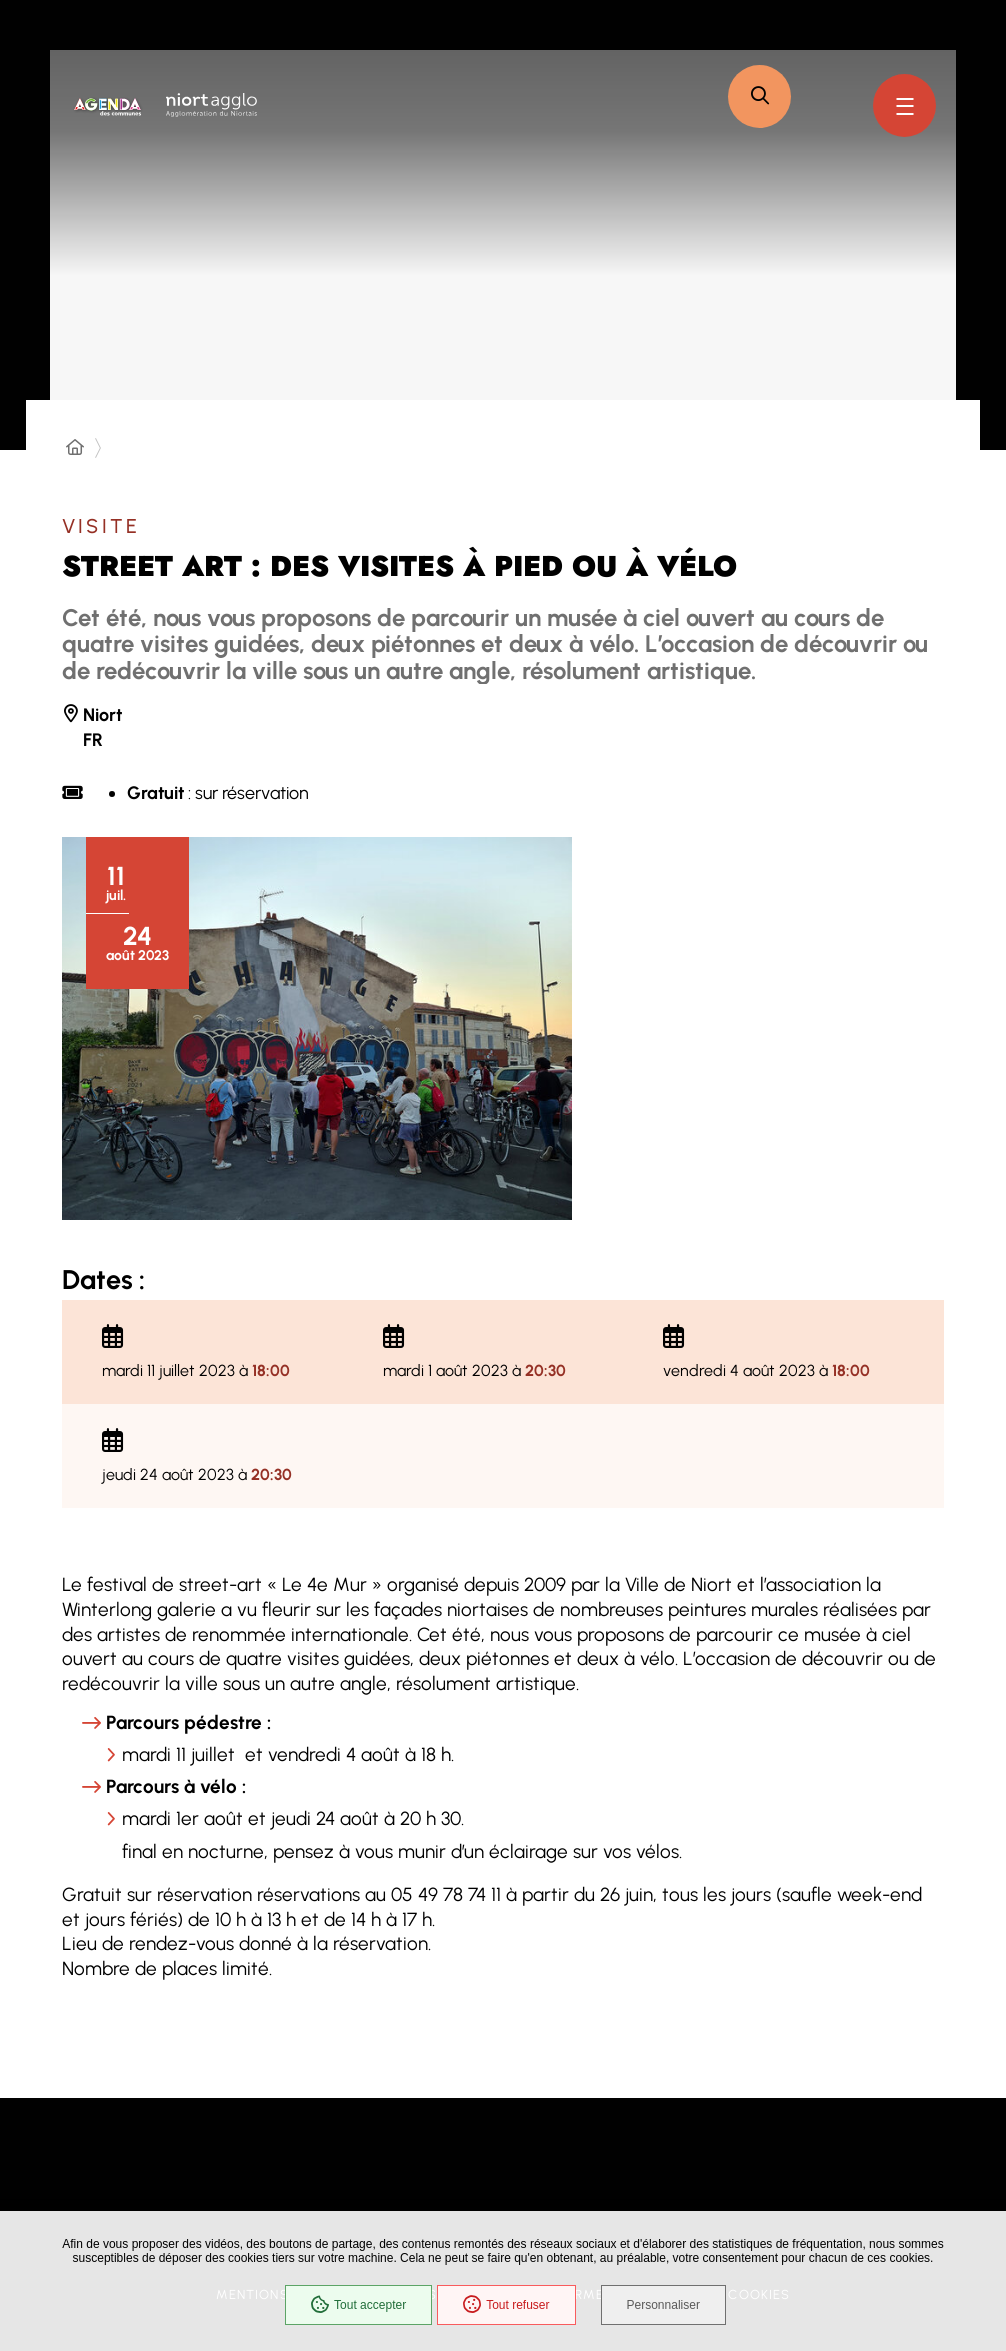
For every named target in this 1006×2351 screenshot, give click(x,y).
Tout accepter (358, 2305)
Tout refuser (506, 2305)
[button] (759, 96)
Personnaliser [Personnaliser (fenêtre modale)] (663, 2305)
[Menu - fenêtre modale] (904, 105)
